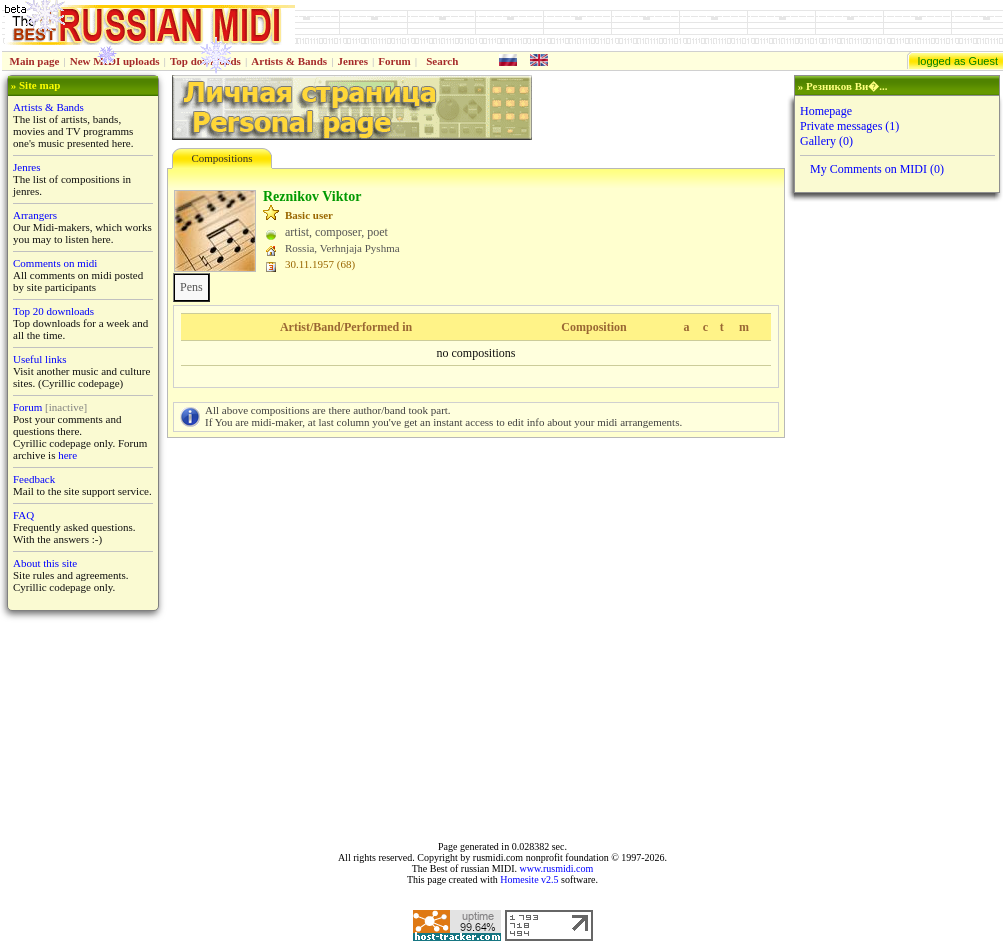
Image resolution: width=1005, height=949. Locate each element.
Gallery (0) (826, 141)
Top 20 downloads (53, 311)
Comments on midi (55, 263)
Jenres (353, 61)
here (67, 455)
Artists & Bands (289, 61)
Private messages (849, 126)
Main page (35, 61)
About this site (45, 563)
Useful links (39, 359)
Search (442, 61)
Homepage (826, 111)
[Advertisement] (895, 517)
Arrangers (35, 215)
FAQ (23, 515)
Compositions (221, 158)
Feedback (34, 479)
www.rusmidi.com (556, 868)
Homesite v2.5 (529, 879)
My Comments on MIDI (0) (877, 169)
